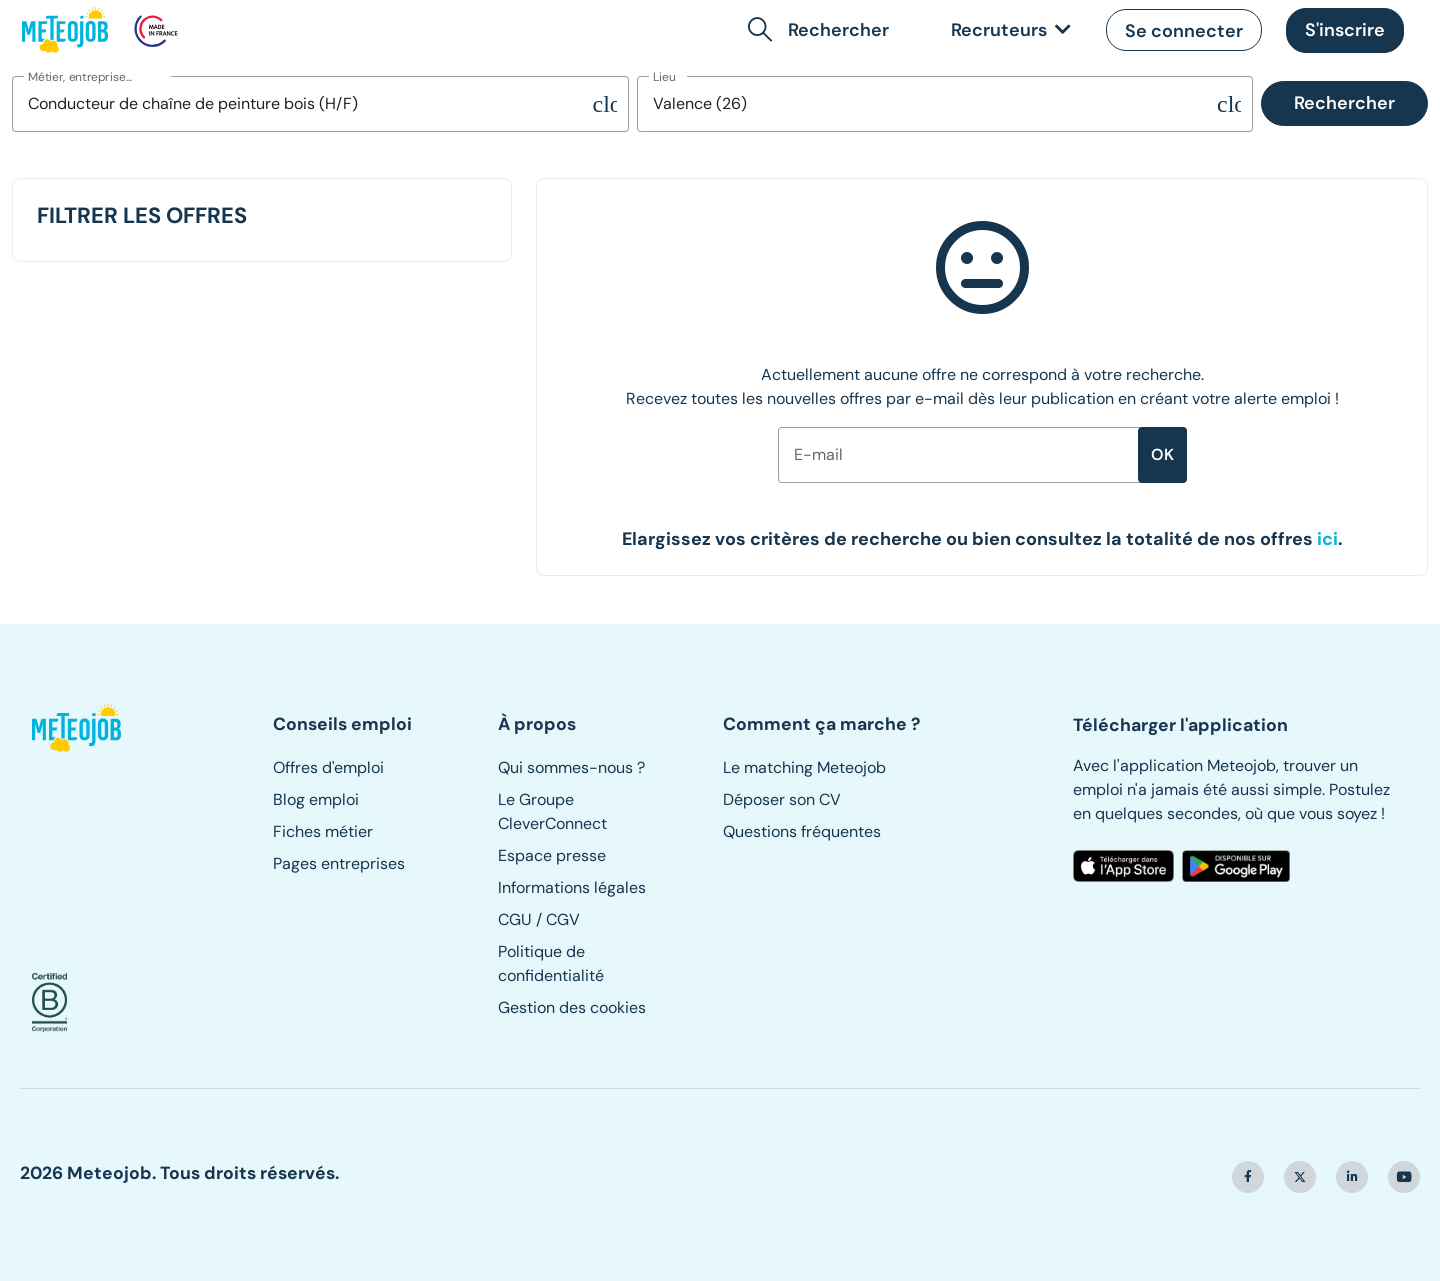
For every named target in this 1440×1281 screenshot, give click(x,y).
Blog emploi (316, 799)
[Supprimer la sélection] (605, 104)
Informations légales (572, 887)
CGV (563, 919)
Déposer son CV (782, 799)
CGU (515, 919)
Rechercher (1344, 103)
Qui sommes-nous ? (571, 767)
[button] (822, 30)
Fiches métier (323, 831)
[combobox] (302, 104)
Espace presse (552, 855)
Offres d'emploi (328, 767)
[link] (1007, 30)
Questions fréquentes (802, 831)
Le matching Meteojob (804, 767)
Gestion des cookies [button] (572, 1007)
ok (1162, 454)
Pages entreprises (339, 863)
